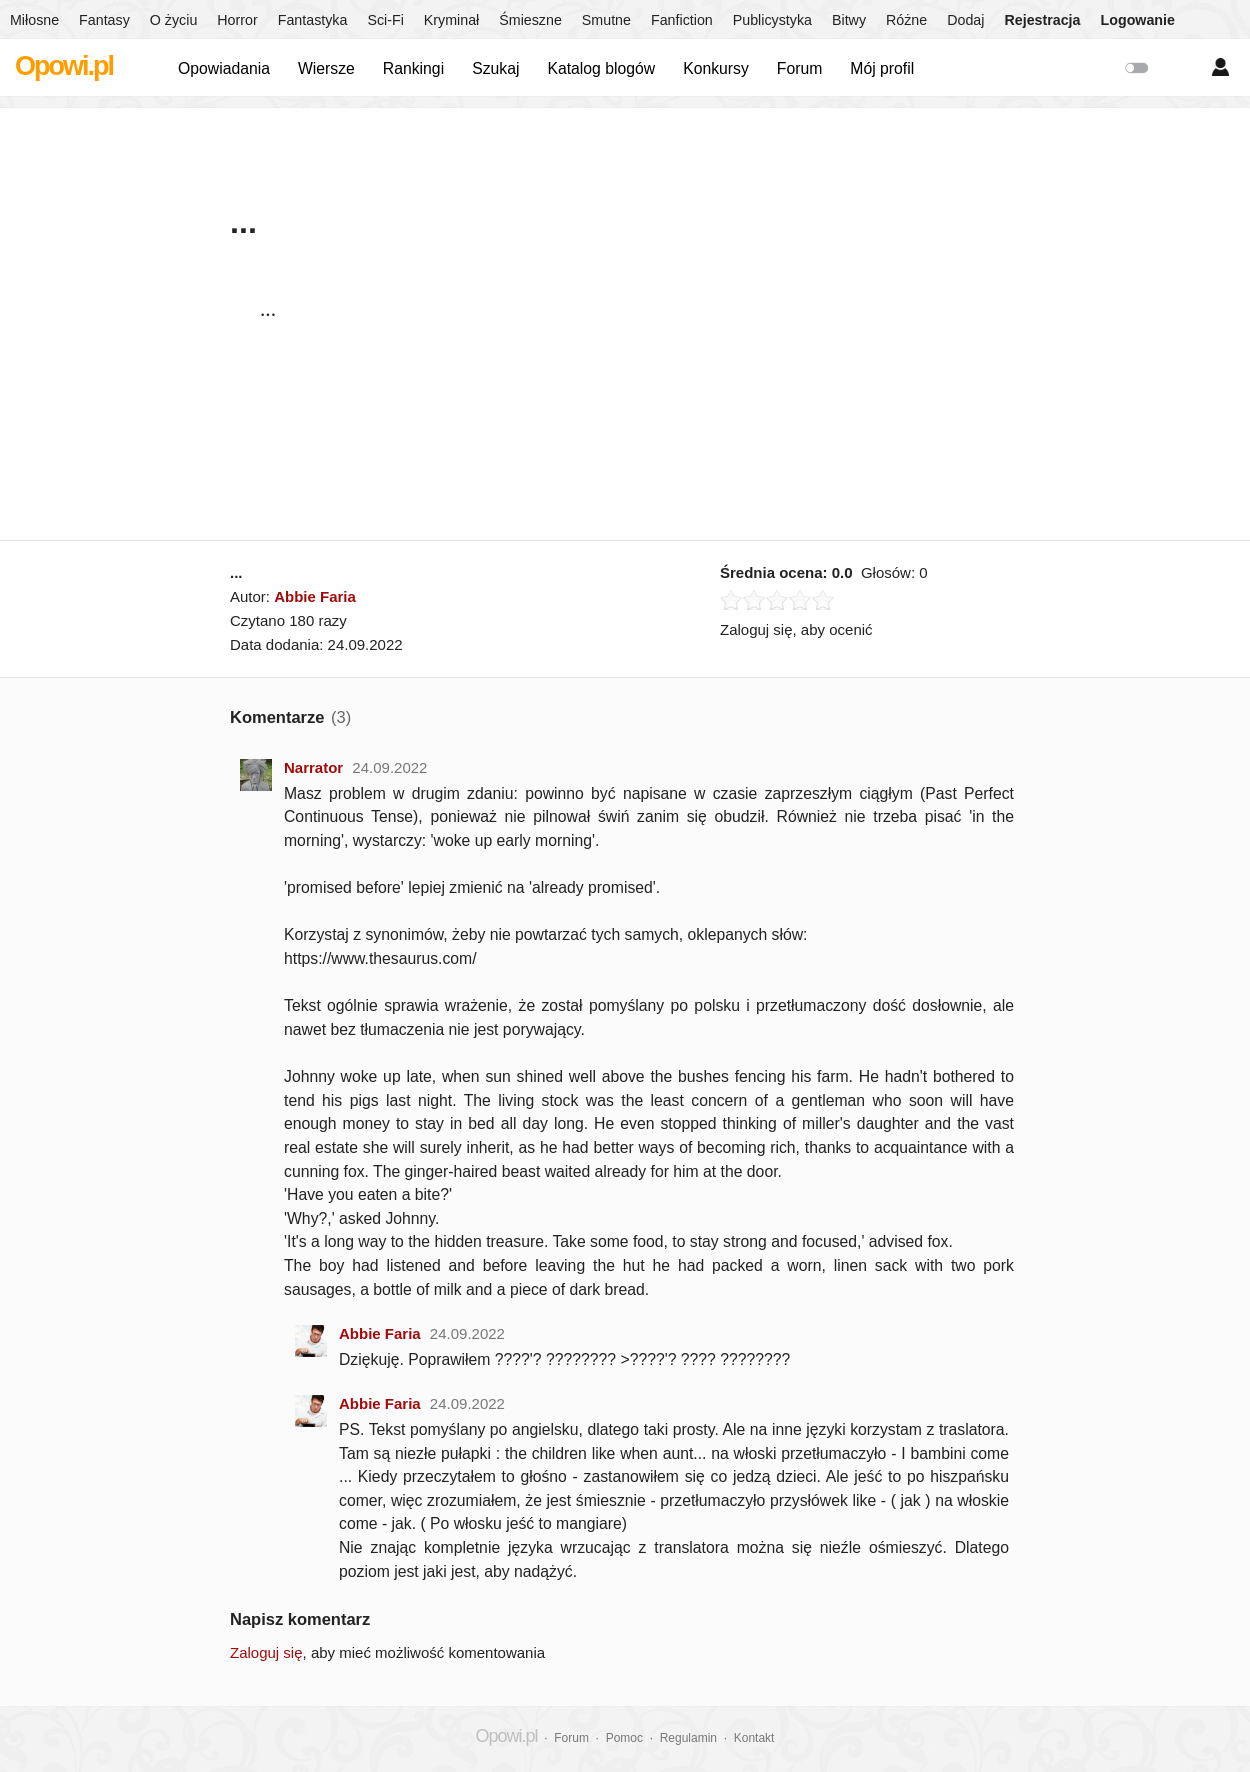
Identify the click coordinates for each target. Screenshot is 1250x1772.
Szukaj (495, 68)
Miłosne (34, 20)
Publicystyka (772, 20)
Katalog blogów (601, 68)
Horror (237, 20)
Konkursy (716, 68)
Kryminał (451, 20)
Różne (906, 20)
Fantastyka (313, 20)
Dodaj (965, 20)
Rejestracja (1042, 20)
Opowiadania (224, 68)
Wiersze (326, 68)
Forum (800, 68)
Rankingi (413, 68)
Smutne (606, 20)
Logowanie (1138, 20)
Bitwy (849, 20)
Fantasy (104, 20)
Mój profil (882, 68)
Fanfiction (682, 20)
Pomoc (624, 1738)
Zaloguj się (266, 1652)
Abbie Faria (315, 596)
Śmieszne (530, 20)
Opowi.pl (64, 66)
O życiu (174, 20)
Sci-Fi (385, 20)
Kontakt (754, 1738)
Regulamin (688, 1738)
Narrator (313, 767)
